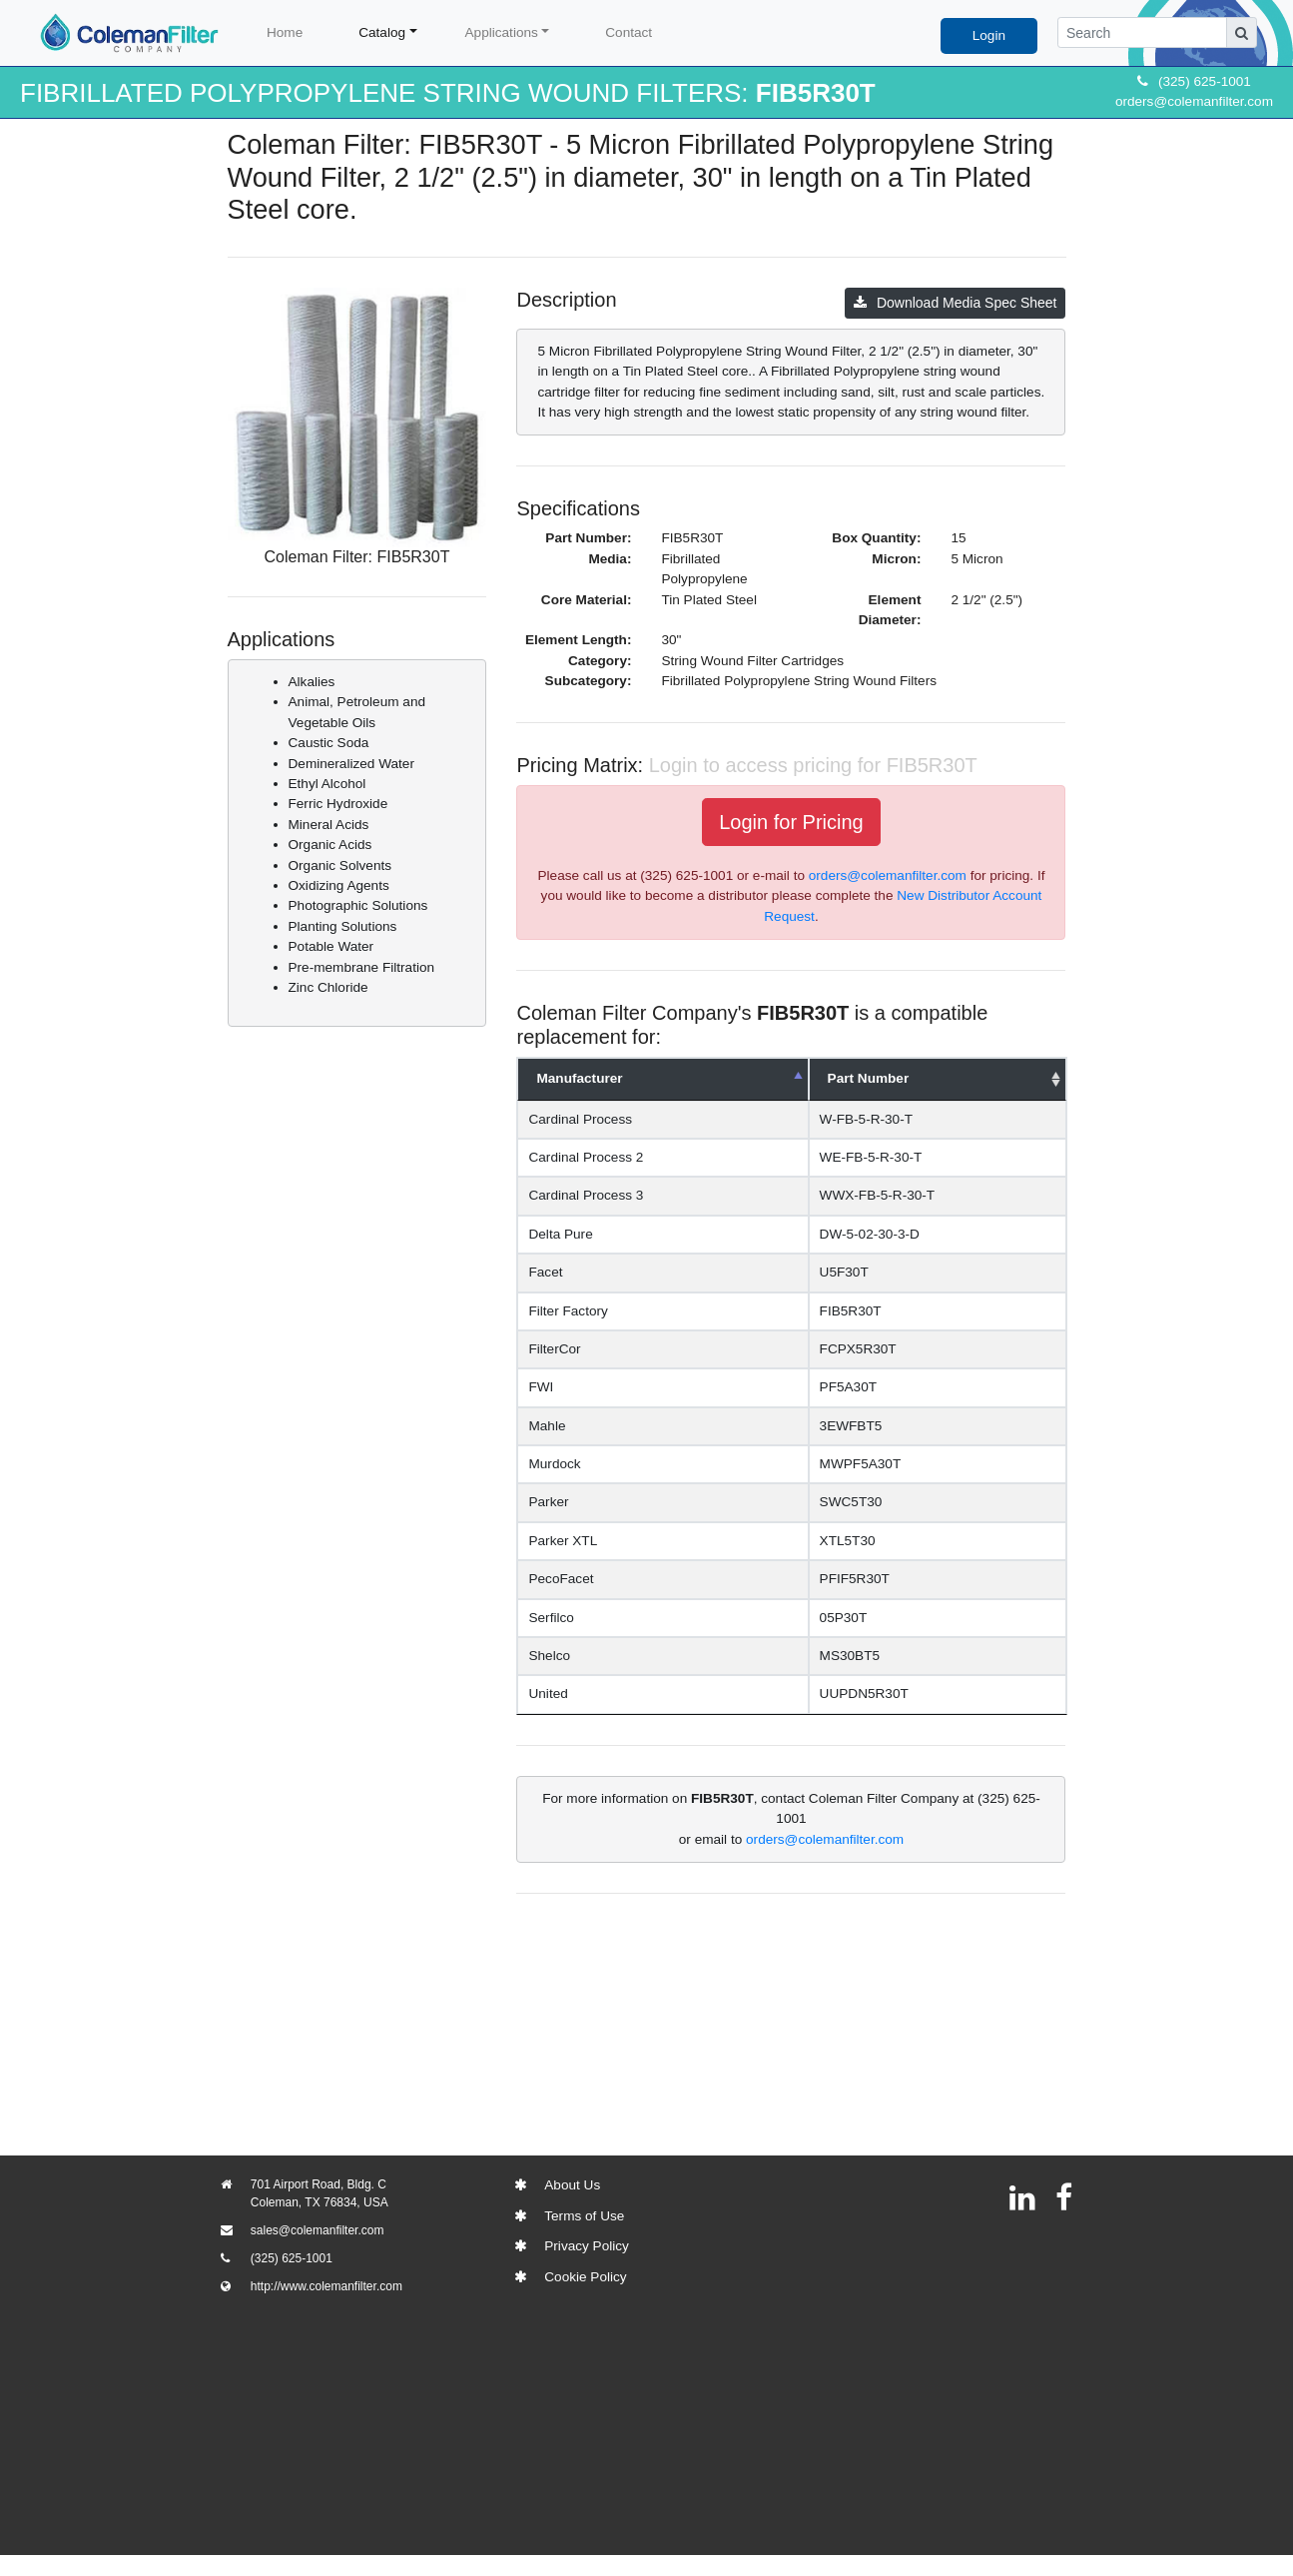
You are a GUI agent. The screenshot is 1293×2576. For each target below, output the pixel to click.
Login (988, 35)
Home (285, 32)
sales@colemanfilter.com (317, 2230)
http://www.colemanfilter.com (326, 2286)
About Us (572, 2184)
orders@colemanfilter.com (1194, 101)
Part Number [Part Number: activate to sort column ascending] (852, 1078)
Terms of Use (584, 2215)
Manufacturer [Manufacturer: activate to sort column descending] (579, 1078)
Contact (628, 32)
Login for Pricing (791, 822)
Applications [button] (501, 32)
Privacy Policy (586, 2245)
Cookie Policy (585, 2276)
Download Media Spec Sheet (955, 303)
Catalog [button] (381, 32)
